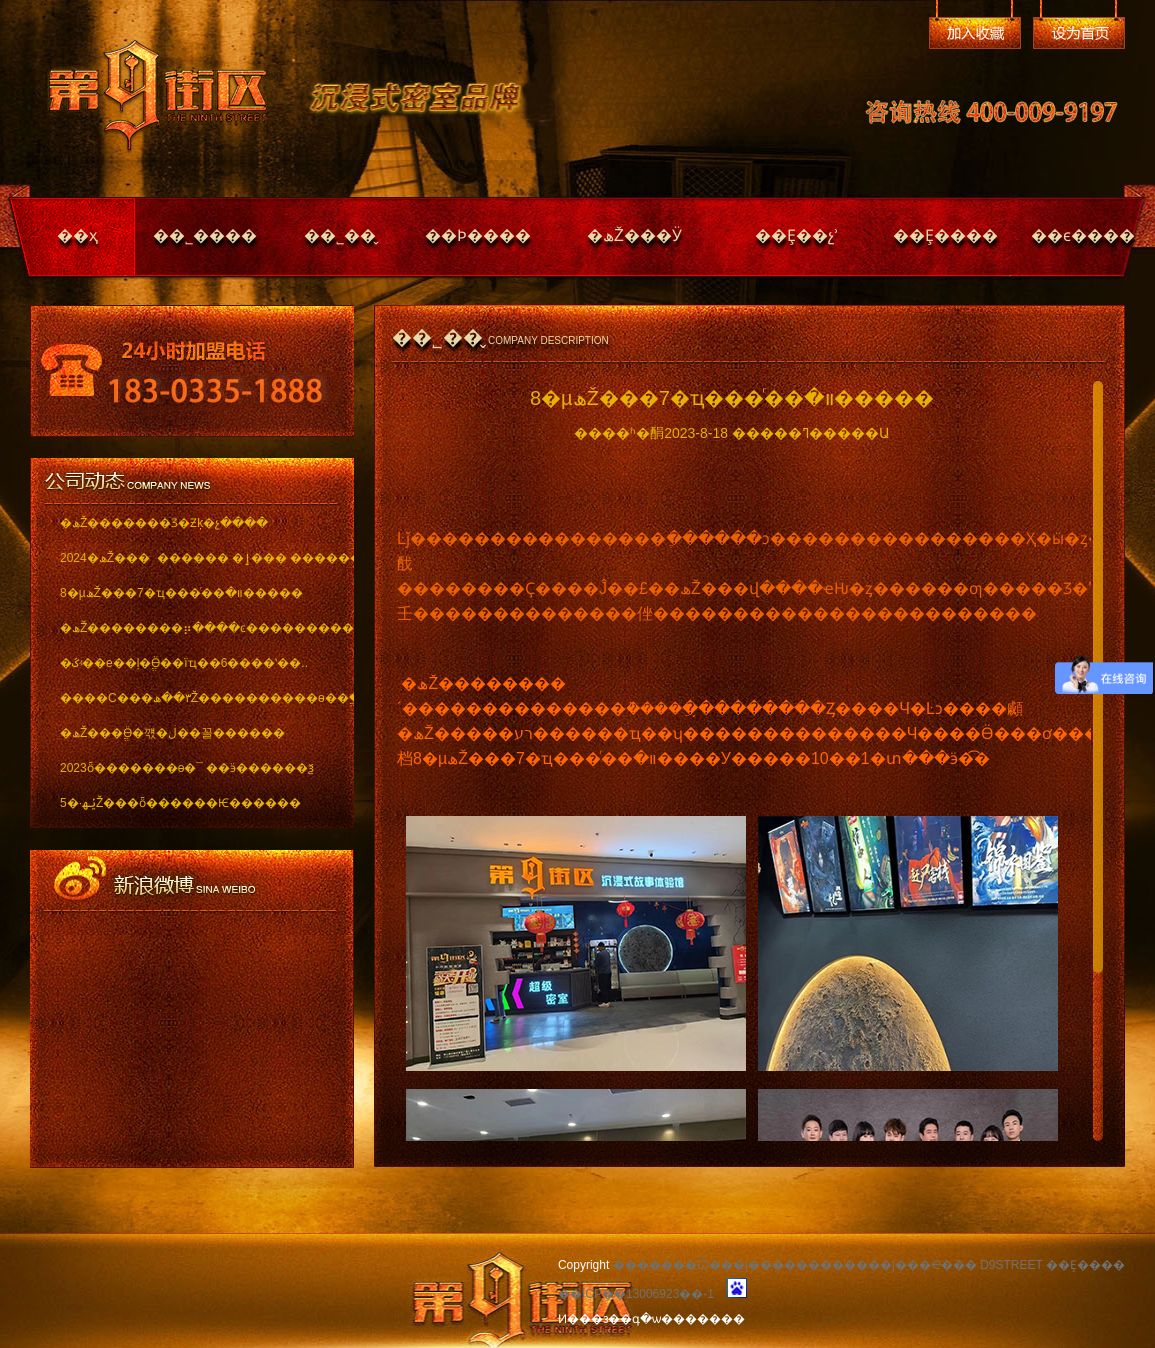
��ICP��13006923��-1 (636, 1294)
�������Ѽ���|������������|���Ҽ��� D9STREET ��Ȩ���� (869, 1265)
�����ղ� (975, 33)
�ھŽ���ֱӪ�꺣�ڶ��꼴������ (172, 733)
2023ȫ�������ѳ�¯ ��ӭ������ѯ (187, 768)
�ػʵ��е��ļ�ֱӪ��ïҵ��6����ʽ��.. (184, 663)
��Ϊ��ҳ (1079, 33)
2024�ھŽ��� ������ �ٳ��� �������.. (192, 558)
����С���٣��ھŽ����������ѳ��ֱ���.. (192, 698)
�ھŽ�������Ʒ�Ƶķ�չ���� (164, 523)
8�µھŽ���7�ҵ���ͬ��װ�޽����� (181, 593)
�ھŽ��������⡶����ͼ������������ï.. (192, 628)
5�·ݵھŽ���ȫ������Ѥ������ (180, 803)
